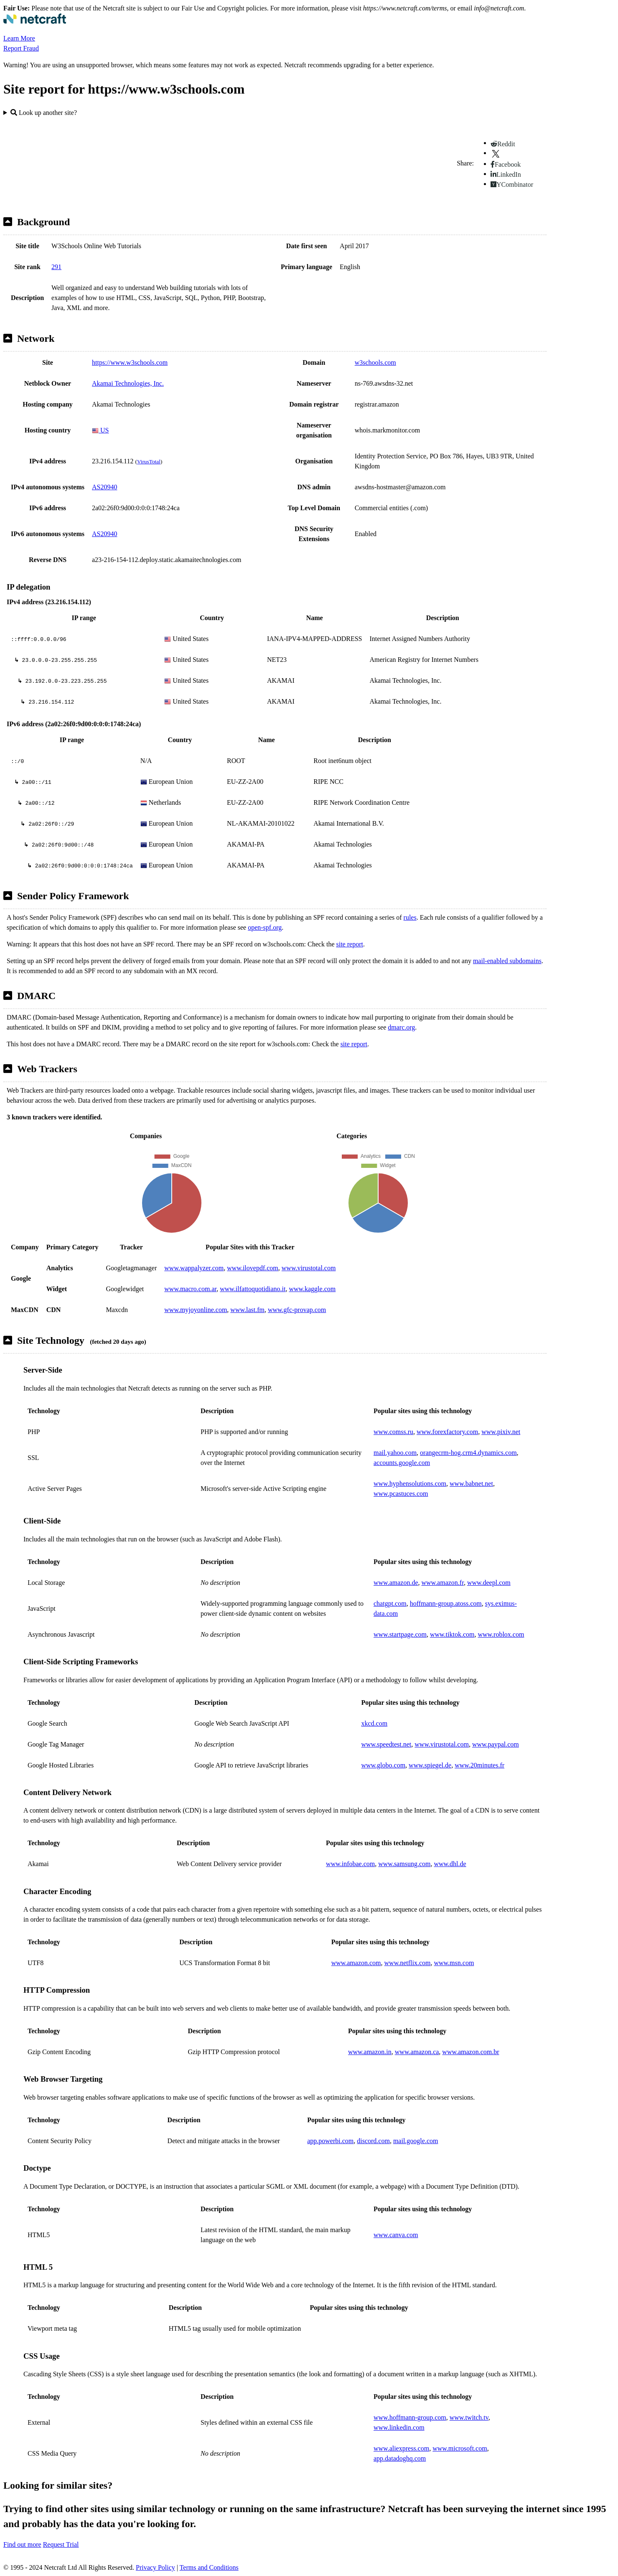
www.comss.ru (393, 1431)
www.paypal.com (495, 1744)
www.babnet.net (471, 1483)
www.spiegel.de (430, 1765)
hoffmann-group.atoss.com (446, 1603)
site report (349, 944)
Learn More (19, 38)
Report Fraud (21, 48)
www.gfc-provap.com (297, 1309)
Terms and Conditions (209, 2567)
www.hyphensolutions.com (410, 1483)
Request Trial (61, 2544)
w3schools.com (375, 362)
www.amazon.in (370, 2051)
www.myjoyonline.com (195, 1309)
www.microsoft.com (459, 2448)
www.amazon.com (356, 1962)
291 (56, 266)
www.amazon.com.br (470, 2051)
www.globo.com (383, 1765)
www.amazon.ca (417, 2051)
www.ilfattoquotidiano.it (252, 1288)
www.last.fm (247, 1309)
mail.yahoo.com (395, 1452)
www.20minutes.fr (479, 1765)
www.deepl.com (489, 1582)
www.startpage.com (400, 1634)
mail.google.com (415, 2140)
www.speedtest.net (386, 1744)
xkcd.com (374, 1723)
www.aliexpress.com (401, 2448)
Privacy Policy (155, 2567)
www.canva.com (396, 2234)
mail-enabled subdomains (507, 960)
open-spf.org (265, 927)
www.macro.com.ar (190, 1288)
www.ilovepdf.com (252, 1267)
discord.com (373, 2140)
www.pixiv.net (500, 1431)
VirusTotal (148, 461)
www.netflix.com (407, 1962)
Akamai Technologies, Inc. (128, 383)
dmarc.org (401, 1027)
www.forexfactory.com (447, 1431)
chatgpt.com (390, 1603)
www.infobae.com (350, 1863)
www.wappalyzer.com (194, 1267)
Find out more (22, 2544)
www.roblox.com (501, 1634)
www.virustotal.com (309, 1267)
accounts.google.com (402, 1462)
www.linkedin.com (399, 2427)
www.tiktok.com (452, 1634)
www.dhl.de (450, 1863)
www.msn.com (454, 1962)
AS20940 (104, 487)
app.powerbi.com (330, 2140)
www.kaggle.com (312, 1288)
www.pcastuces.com (401, 1493)
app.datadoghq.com (400, 2458)
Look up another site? (43, 112)
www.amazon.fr (442, 1582)
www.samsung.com (404, 1863)
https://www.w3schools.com (130, 362)
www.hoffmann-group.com (410, 2417)
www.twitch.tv (469, 2417)
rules (410, 917)
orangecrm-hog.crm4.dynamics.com (468, 1452)
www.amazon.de (396, 1582)
